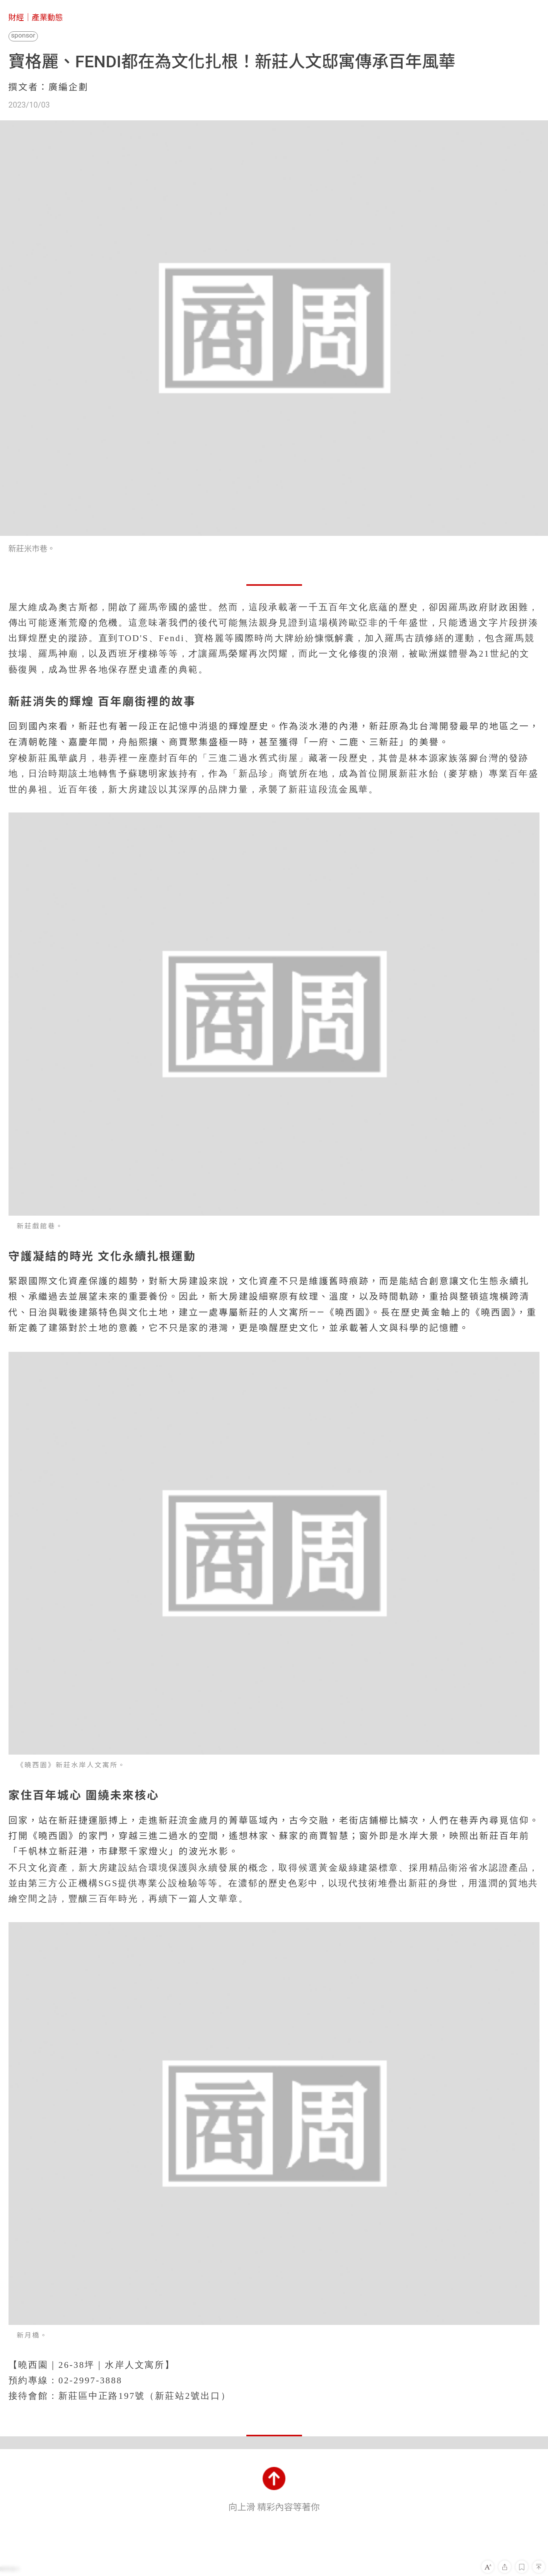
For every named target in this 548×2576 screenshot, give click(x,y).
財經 (16, 17)
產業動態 (47, 17)
